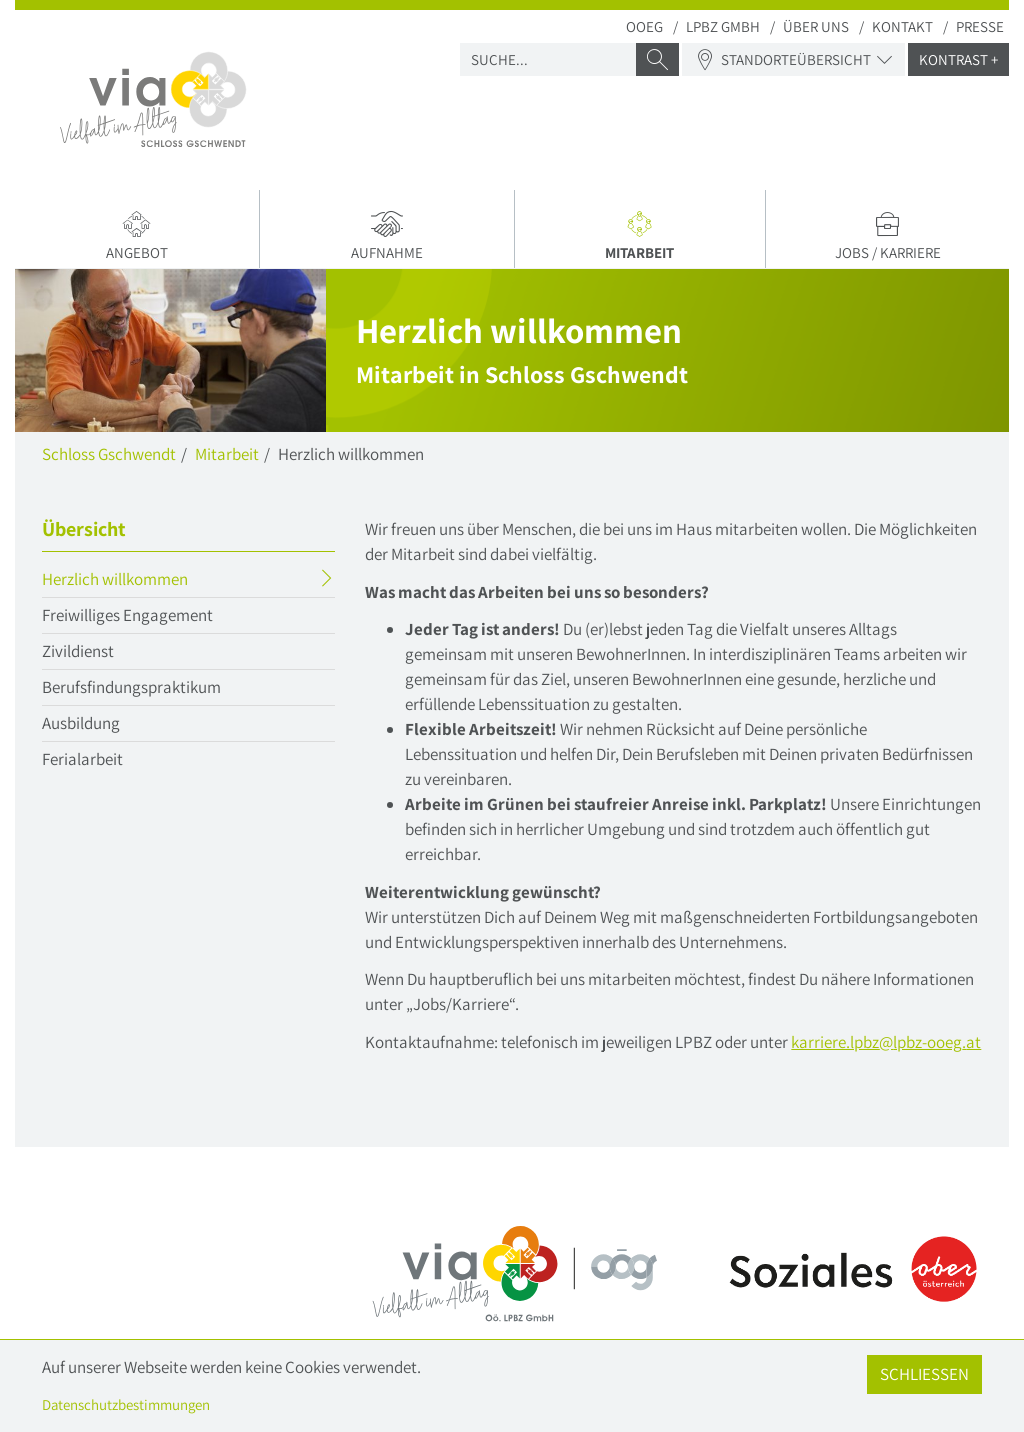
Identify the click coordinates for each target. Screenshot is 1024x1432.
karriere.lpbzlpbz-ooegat (886, 1042)
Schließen (924, 1374)
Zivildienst (78, 651)
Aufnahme (387, 236)
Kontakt (902, 26)
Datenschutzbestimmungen (126, 1404)
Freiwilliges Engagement (127, 615)
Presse (980, 26)
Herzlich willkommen (154, 581)
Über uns (816, 26)
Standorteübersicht (793, 59)
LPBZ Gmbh (723, 26)
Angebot (137, 236)
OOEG (644, 26)
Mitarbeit (644, 239)
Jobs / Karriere (887, 236)
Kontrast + (958, 59)
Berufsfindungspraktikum (131, 687)
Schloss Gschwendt (109, 454)
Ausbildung (81, 723)
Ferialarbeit (82, 759)
